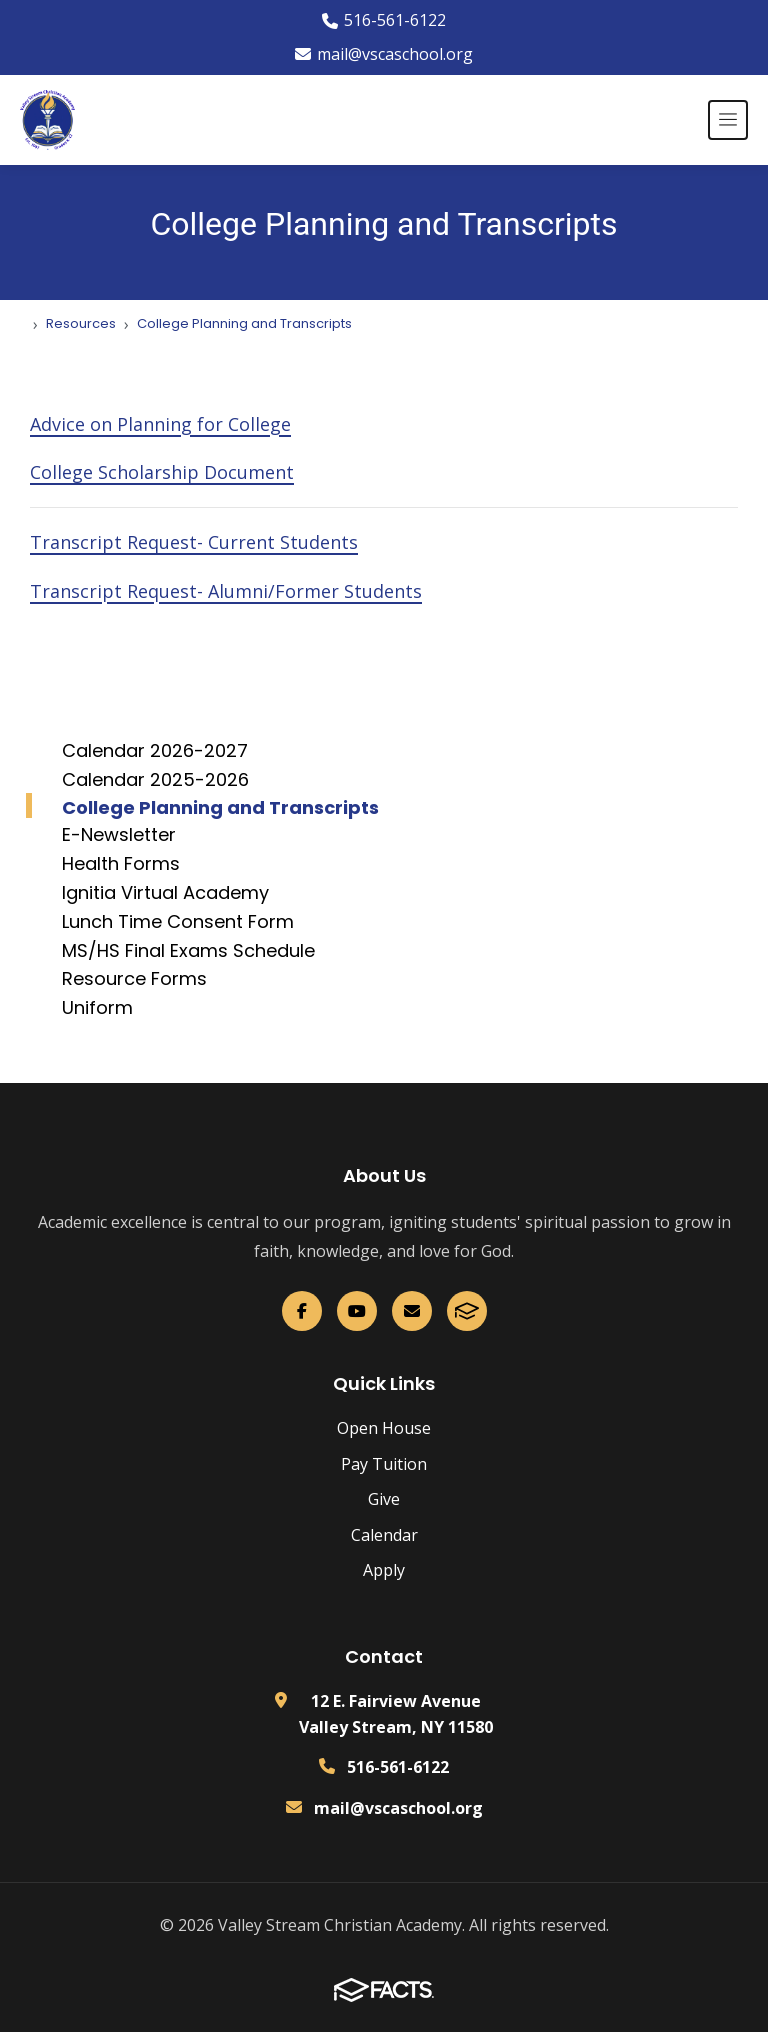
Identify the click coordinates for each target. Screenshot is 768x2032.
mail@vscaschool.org (384, 54)
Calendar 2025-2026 (155, 779)
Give (384, 1499)
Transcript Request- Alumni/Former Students (226, 591)
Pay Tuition (384, 1464)
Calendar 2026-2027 (155, 750)
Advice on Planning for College (160, 424)
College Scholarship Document (162, 472)
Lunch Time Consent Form (178, 921)
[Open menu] (728, 120)
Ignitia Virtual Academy (165, 892)
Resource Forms (134, 978)
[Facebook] (302, 1311)
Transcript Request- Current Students (194, 542)
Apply (384, 1570)
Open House (384, 1428)
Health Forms (121, 863)
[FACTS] (467, 1311)
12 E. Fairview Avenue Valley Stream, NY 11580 (396, 1714)
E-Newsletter (119, 834)
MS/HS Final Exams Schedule (188, 950)
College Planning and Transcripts (220, 807)
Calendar (384, 1535)
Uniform (97, 1007)
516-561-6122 (384, 20)
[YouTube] (357, 1311)
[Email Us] (412, 1311)
